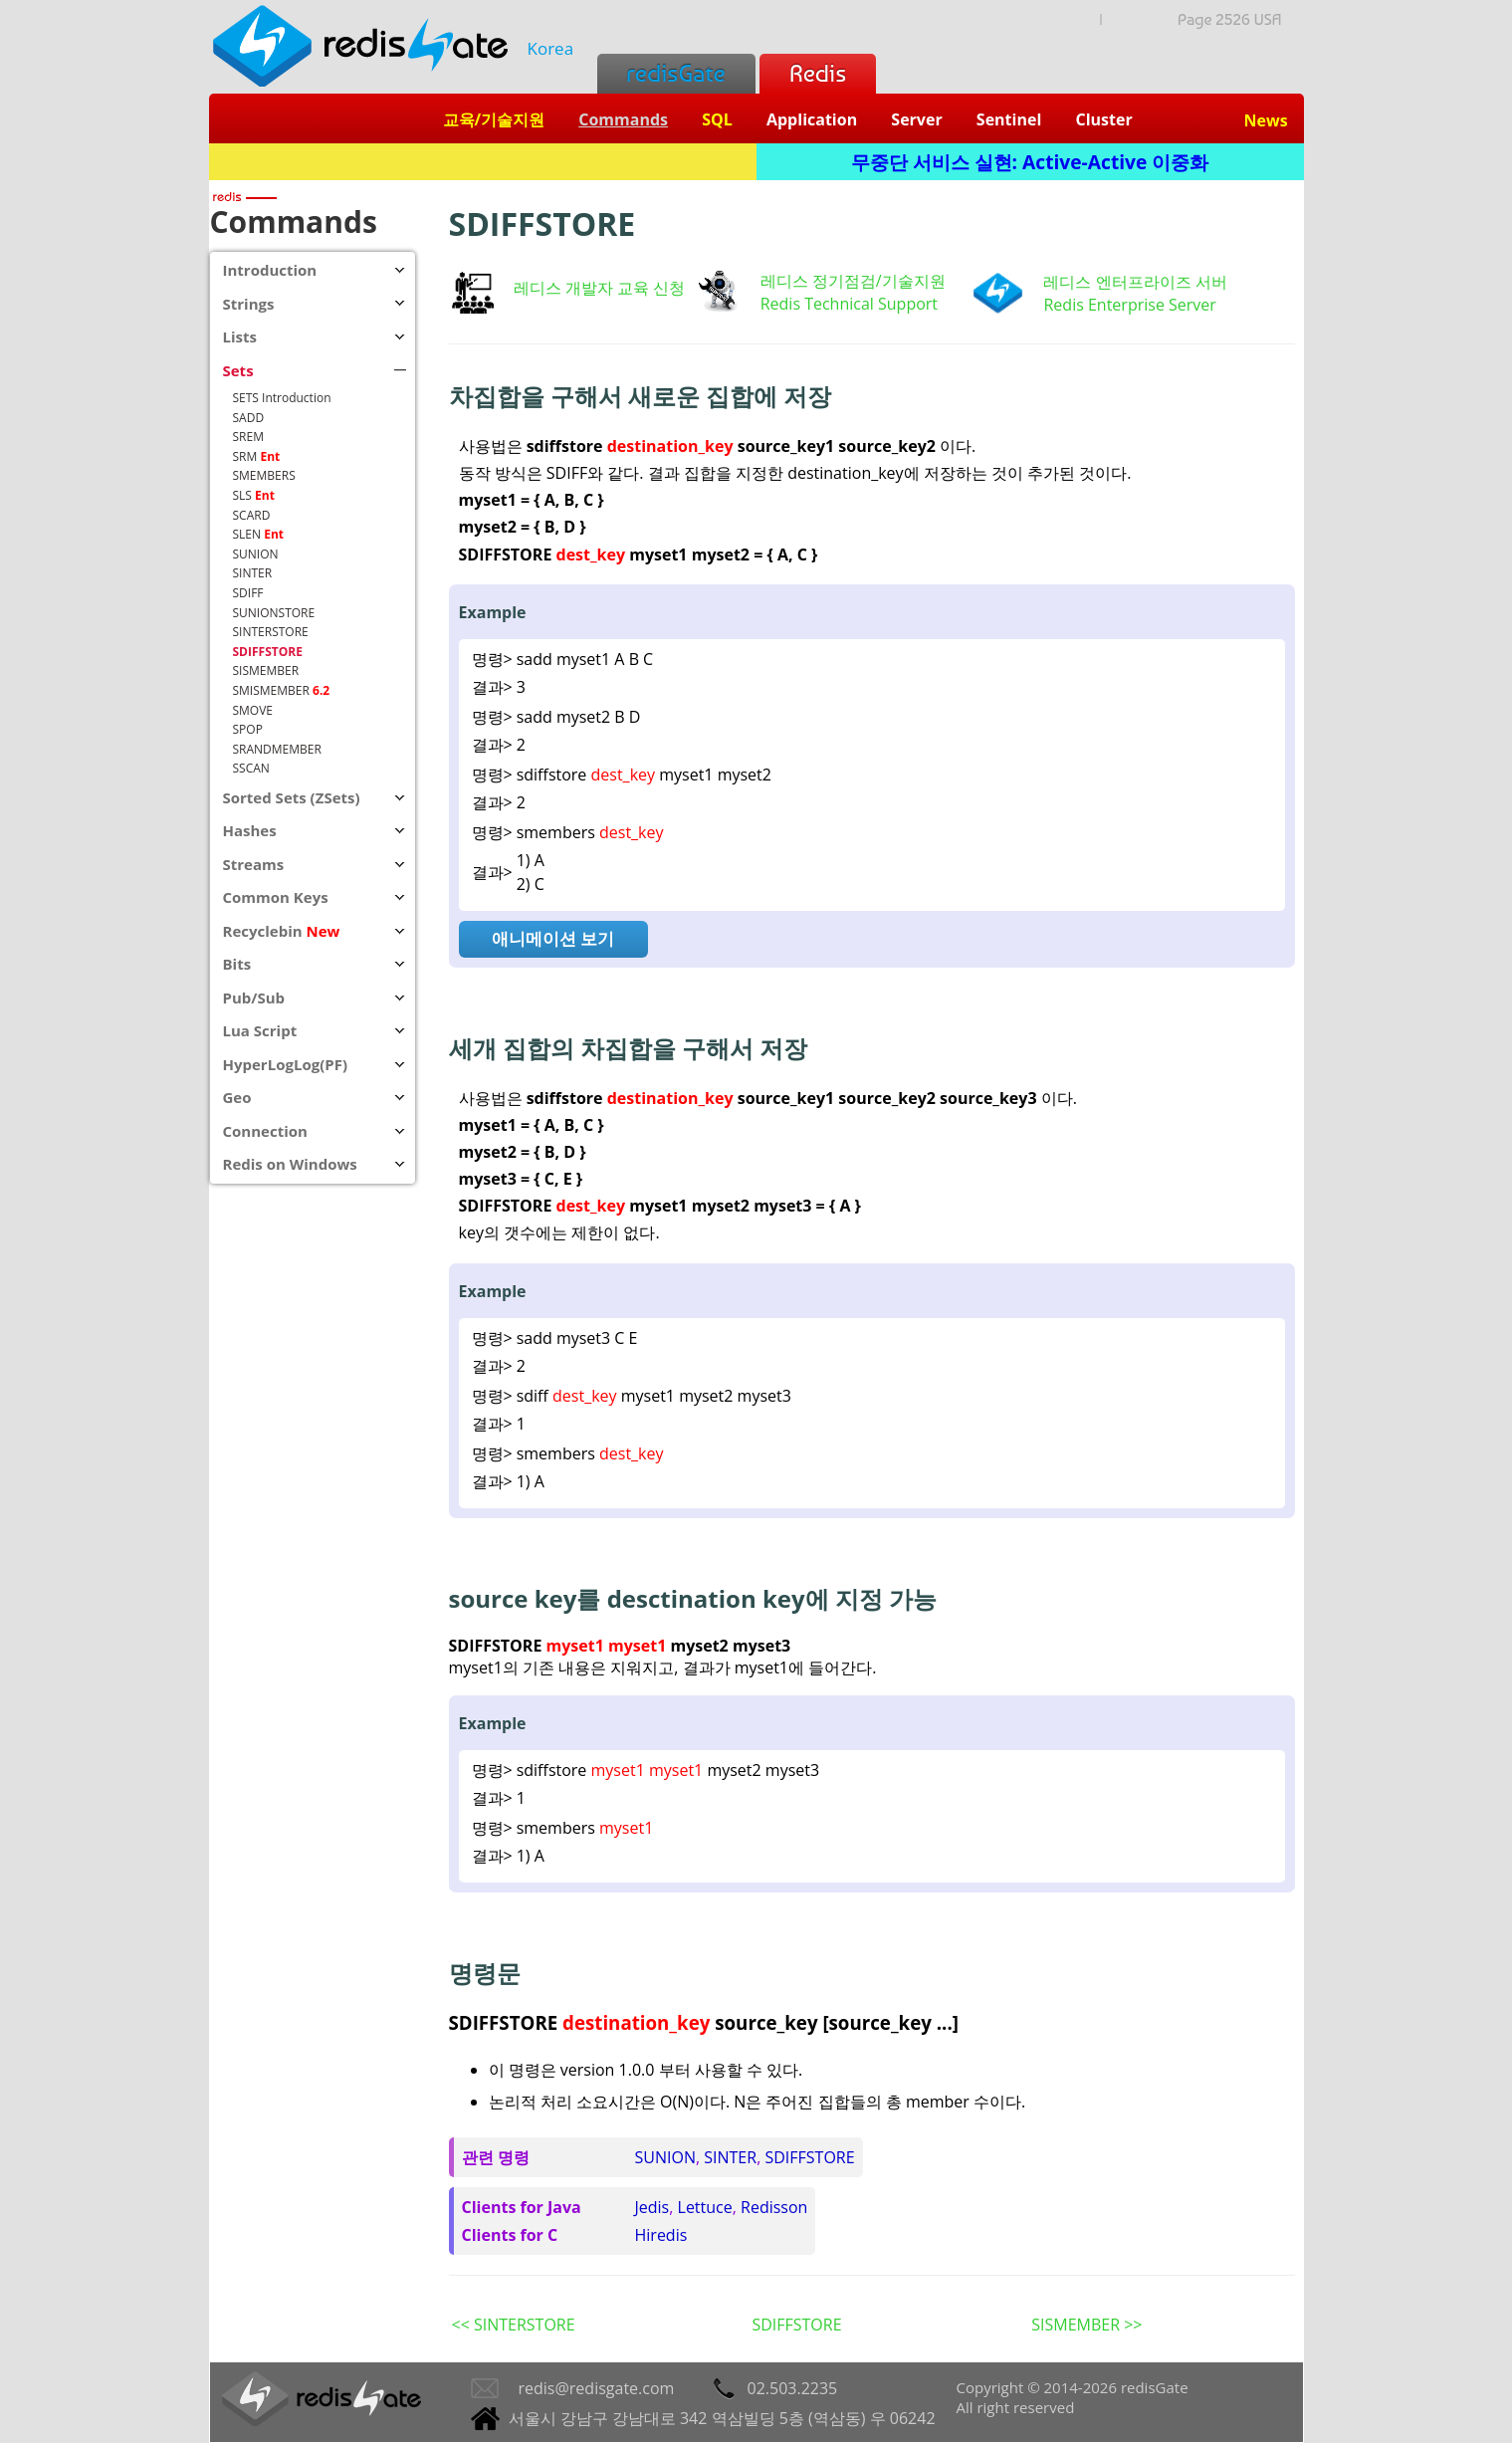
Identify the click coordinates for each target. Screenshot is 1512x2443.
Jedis (652, 2207)
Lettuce (705, 2207)
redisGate (676, 73)
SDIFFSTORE (809, 2157)
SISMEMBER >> (1086, 2324)
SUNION (665, 2157)
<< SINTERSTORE (513, 2324)
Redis (817, 73)
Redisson (774, 2207)
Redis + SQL (482, 161)
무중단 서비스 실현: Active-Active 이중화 (1030, 161)
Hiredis (661, 2235)
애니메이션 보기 (553, 938)
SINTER (730, 2157)
